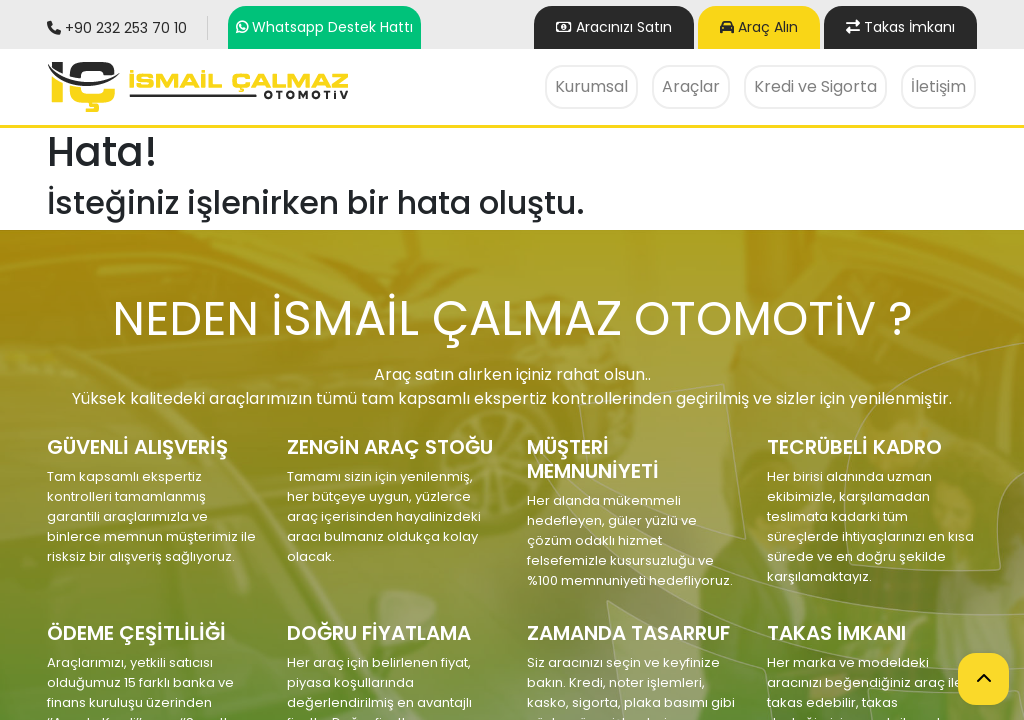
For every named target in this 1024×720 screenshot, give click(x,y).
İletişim (938, 86)
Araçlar (691, 86)
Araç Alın (759, 27)
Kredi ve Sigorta (815, 86)
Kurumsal (591, 86)
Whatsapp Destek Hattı (332, 27)
